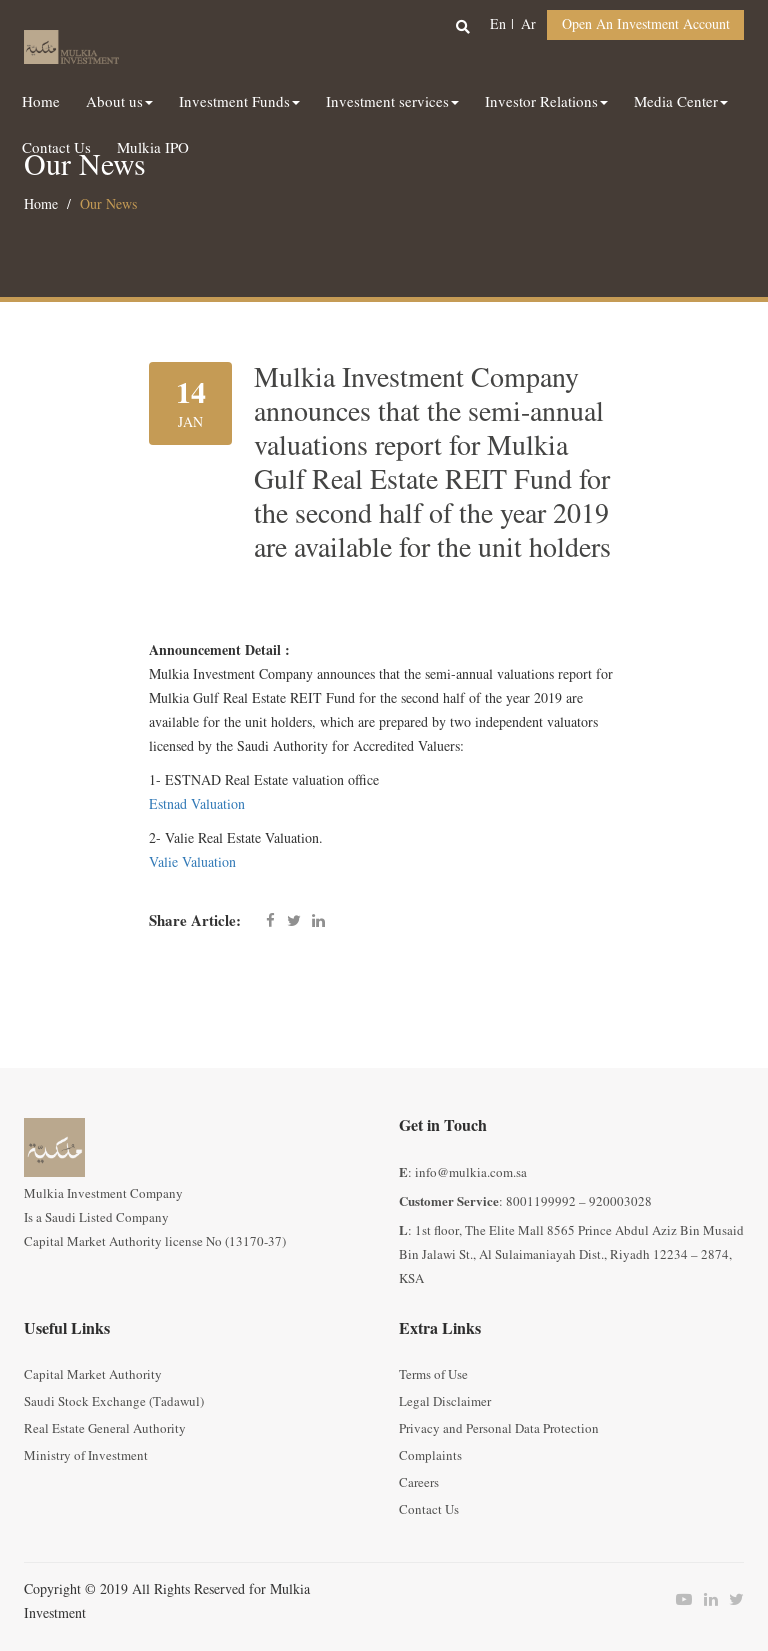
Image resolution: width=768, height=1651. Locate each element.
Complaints (430, 1456)
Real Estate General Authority (105, 1429)
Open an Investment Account (646, 24)
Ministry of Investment (86, 1456)
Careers (419, 1483)
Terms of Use (433, 1375)
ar (528, 24)
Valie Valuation (192, 862)
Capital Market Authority (93, 1375)
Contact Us (429, 1510)
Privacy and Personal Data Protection (499, 1429)
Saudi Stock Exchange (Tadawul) (114, 1402)
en (498, 24)
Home (41, 204)
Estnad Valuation (197, 804)
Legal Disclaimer (445, 1402)
